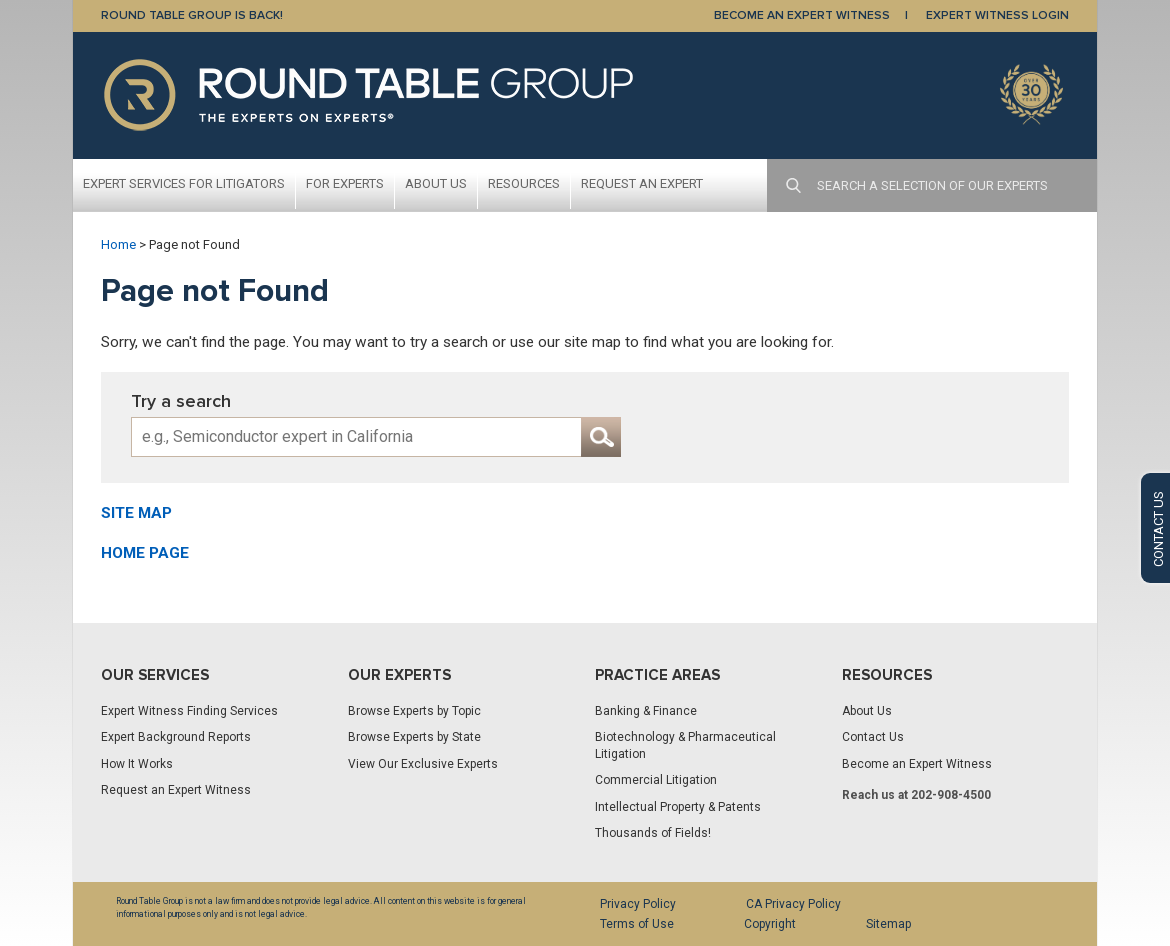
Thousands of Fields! (653, 833)
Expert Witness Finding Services (189, 711)
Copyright (770, 924)
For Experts (345, 183)
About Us (436, 183)
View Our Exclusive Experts (423, 764)
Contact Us (873, 737)
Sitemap (888, 924)
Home (118, 244)
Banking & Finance (646, 711)
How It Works (137, 764)
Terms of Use (637, 924)
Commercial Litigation (656, 780)
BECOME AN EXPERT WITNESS (802, 15)
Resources (524, 183)
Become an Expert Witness (917, 764)
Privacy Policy (638, 904)
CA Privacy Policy (793, 904)
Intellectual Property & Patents (678, 807)
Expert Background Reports (176, 737)
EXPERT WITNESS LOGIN (997, 15)
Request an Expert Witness (176, 790)
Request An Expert (642, 183)
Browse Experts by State (414, 737)
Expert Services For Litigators (184, 183)
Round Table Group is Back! (192, 15)
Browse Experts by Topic (414, 711)
